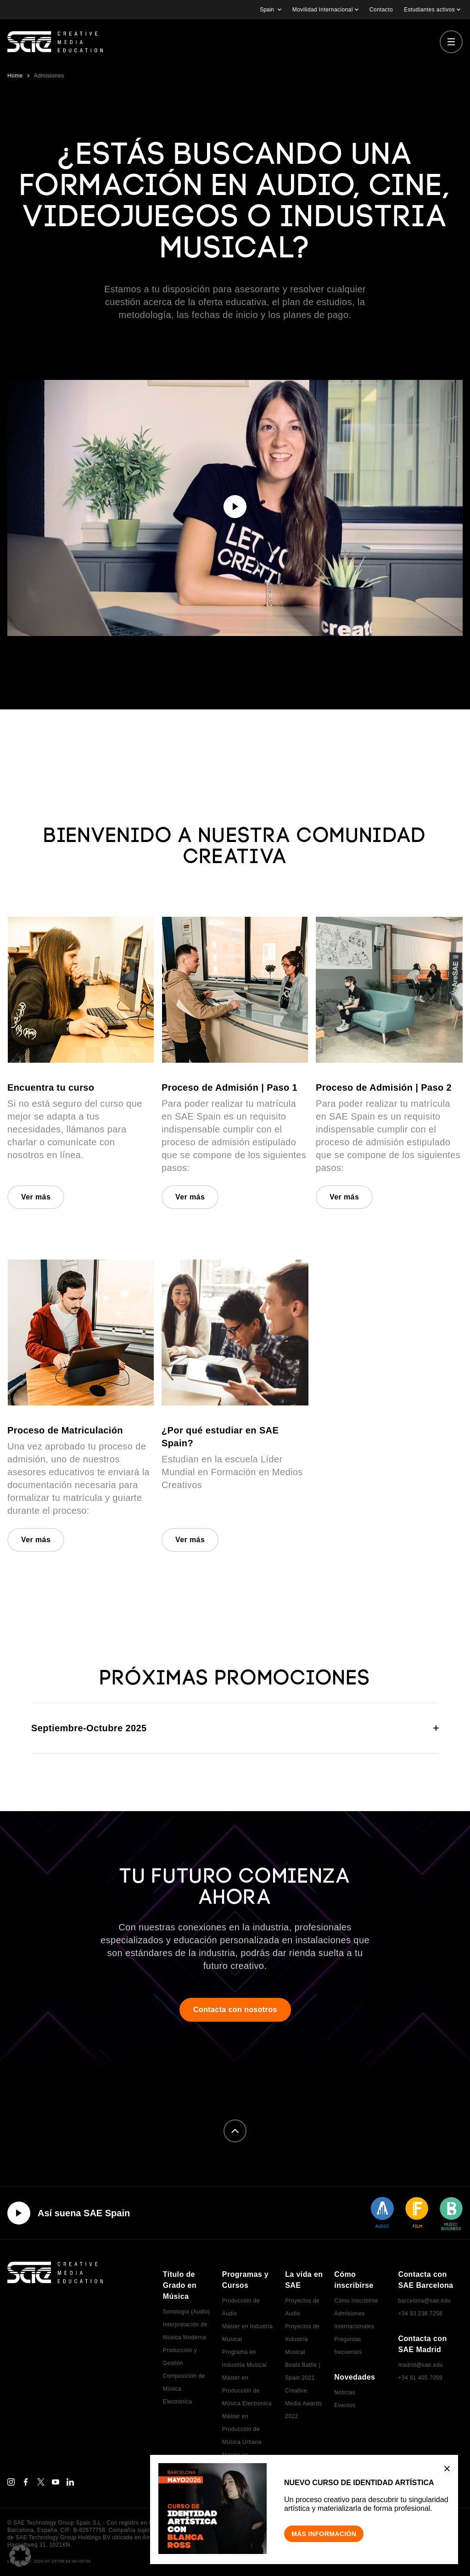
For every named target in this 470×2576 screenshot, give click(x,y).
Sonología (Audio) (186, 2311)
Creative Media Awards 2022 (303, 2403)
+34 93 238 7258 (420, 2313)
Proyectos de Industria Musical (302, 2339)
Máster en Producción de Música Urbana (242, 2429)
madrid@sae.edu (420, 2365)
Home (15, 75)
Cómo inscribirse (356, 2300)
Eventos (344, 2405)
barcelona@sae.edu (424, 2300)
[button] (20, 2556)
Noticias (344, 2392)
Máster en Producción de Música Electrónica (247, 2391)
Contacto (381, 9)
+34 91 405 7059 (420, 2378)
